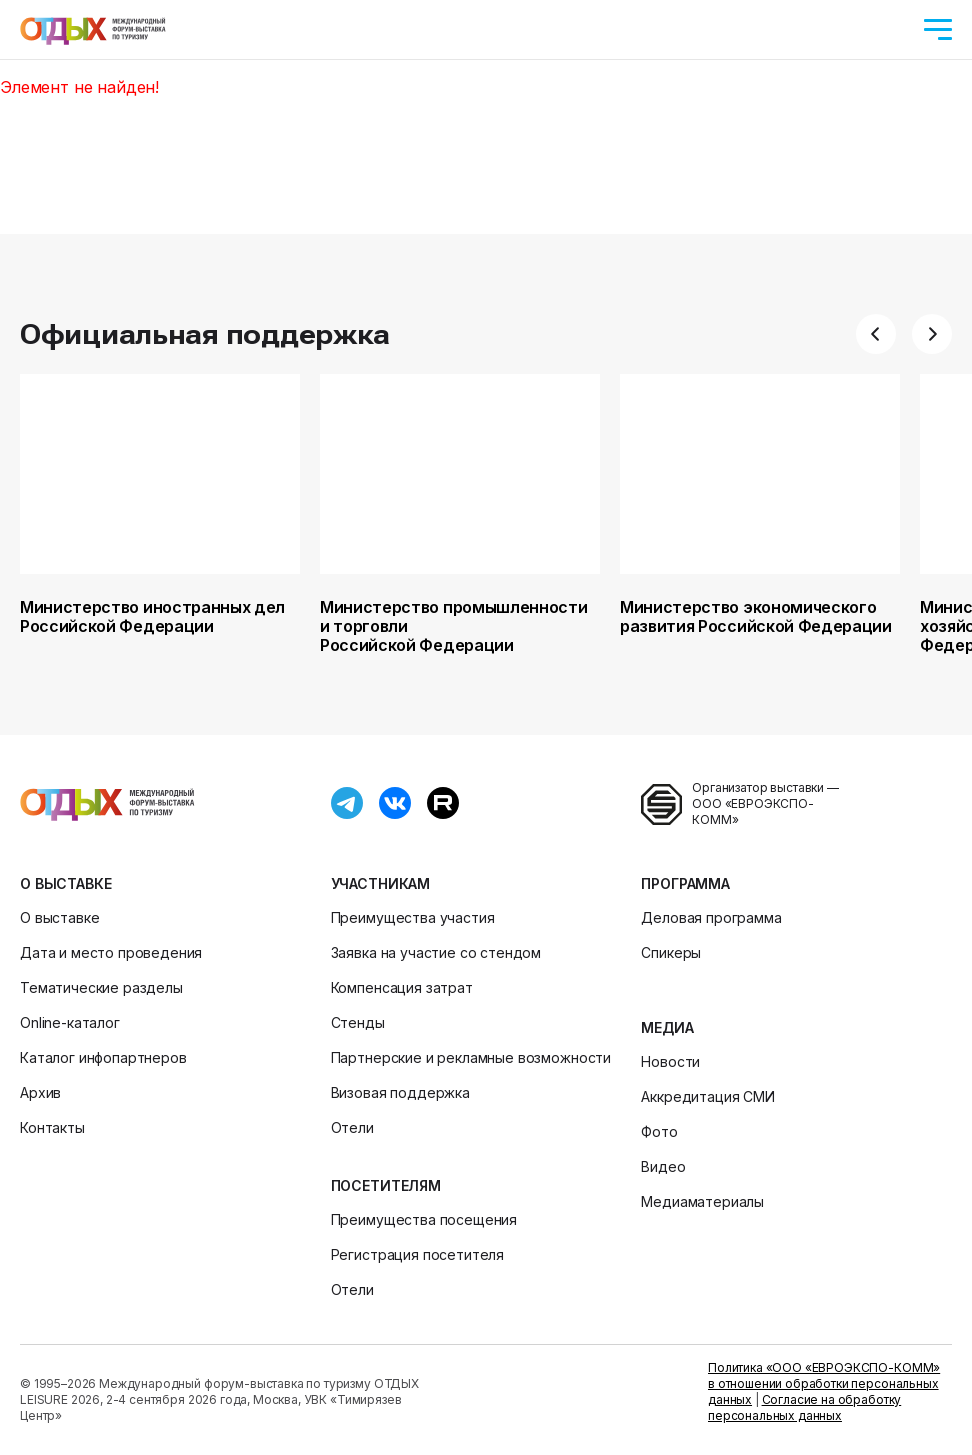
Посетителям (386, 1185)
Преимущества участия (413, 917)
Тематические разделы (101, 987)
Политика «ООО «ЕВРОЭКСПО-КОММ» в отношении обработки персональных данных (824, 1383)
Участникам (380, 883)
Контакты (52, 1127)
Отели (352, 1127)
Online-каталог (70, 1022)
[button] (876, 334)
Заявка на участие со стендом (436, 952)
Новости (670, 1061)
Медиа (667, 1027)
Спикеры (671, 952)
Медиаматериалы (702, 1201)
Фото (659, 1131)
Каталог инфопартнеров (103, 1057)
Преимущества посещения (424, 1219)
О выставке (65, 883)
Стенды (358, 1022)
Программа (685, 883)
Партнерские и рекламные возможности (471, 1057)
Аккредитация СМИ (707, 1096)
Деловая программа (711, 917)
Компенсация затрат (402, 987)
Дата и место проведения (111, 952)
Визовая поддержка (400, 1092)
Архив (40, 1092)
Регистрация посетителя (417, 1254)
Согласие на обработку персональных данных (804, 1407)
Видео (663, 1166)
